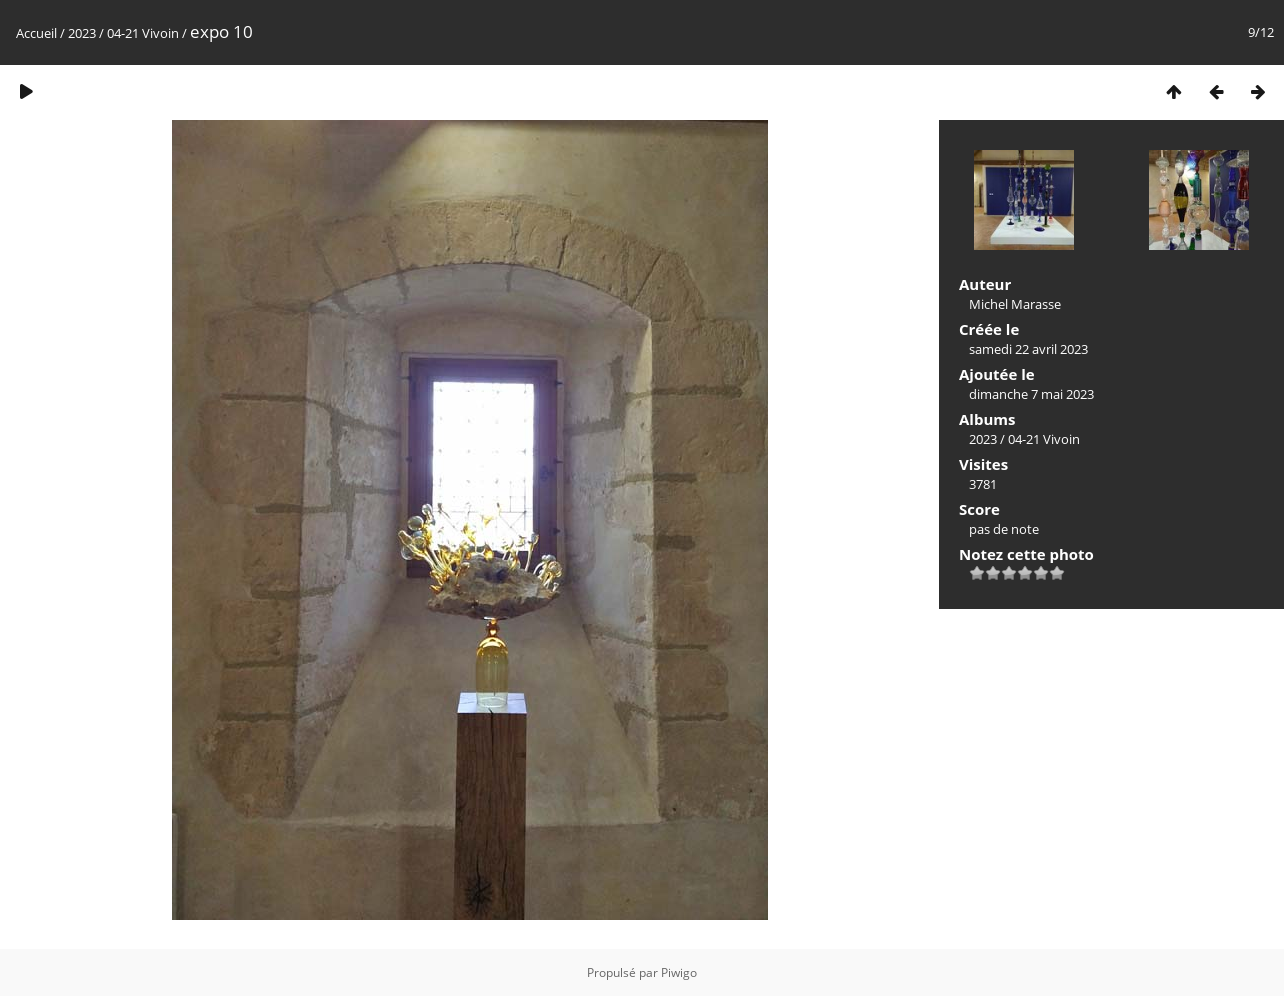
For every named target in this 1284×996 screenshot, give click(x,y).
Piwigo (679, 972)
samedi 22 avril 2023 (1028, 349)
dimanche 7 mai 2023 (1031, 394)
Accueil (36, 33)
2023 (82, 33)
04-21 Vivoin (143, 33)
